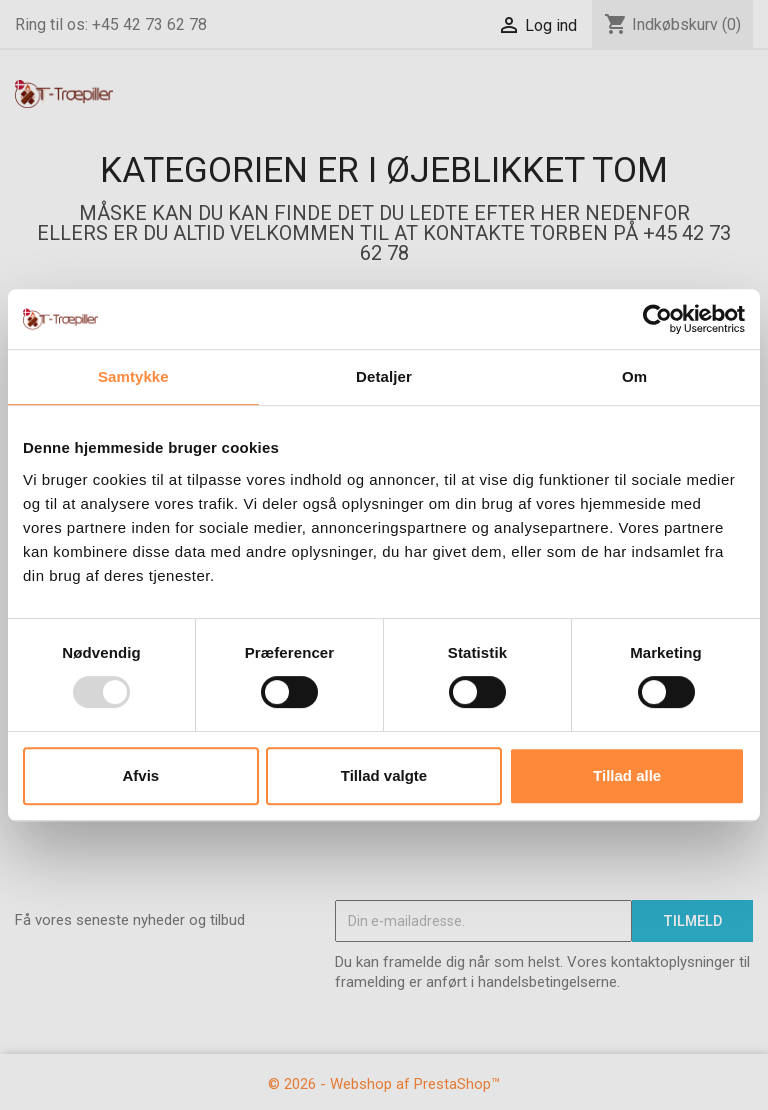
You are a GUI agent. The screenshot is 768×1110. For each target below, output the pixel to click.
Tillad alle (627, 775)
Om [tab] (634, 376)
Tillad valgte (384, 775)
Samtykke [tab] (133, 376)
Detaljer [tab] (384, 376)
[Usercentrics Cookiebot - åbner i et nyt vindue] (657, 319)
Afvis (140, 775)
